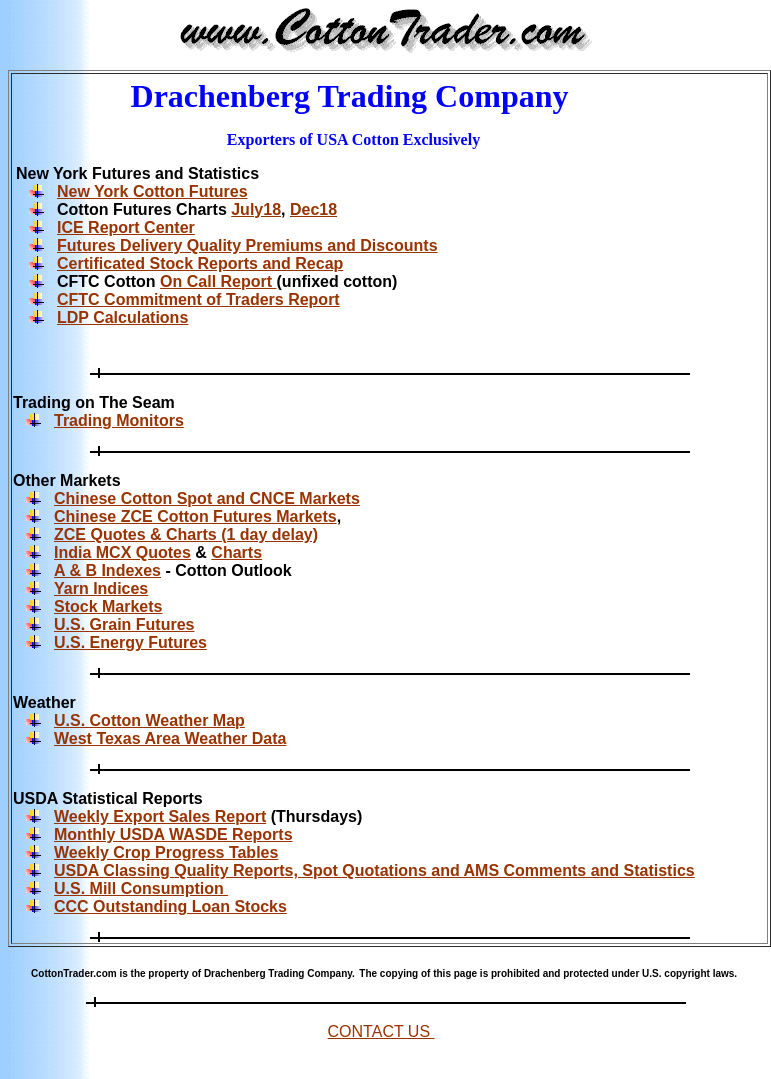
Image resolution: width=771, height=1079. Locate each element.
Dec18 (313, 209)
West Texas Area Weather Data (170, 738)
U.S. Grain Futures (124, 624)
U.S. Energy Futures (130, 642)
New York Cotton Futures (152, 191)
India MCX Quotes (122, 552)
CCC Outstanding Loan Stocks (170, 906)
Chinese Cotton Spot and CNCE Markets (207, 498)
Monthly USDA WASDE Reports (173, 834)
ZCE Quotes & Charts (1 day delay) (186, 534)
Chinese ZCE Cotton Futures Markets (195, 516)
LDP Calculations (122, 317)
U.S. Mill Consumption (141, 888)
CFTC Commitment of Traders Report (198, 299)
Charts (236, 552)
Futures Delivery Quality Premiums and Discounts (247, 245)
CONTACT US (381, 1031)
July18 (256, 209)
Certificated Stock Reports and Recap (200, 263)
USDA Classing (114, 870)
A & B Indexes (107, 570)
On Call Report (218, 281)
